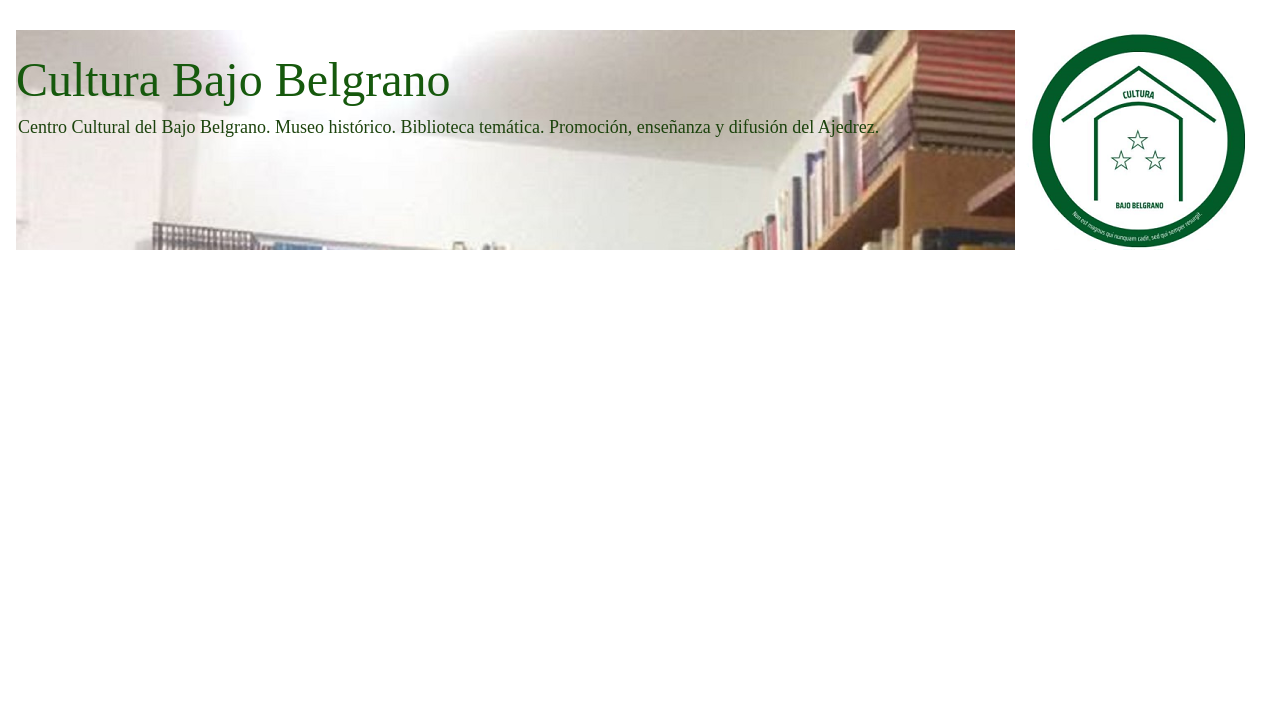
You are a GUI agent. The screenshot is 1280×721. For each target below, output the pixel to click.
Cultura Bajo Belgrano (233, 79)
